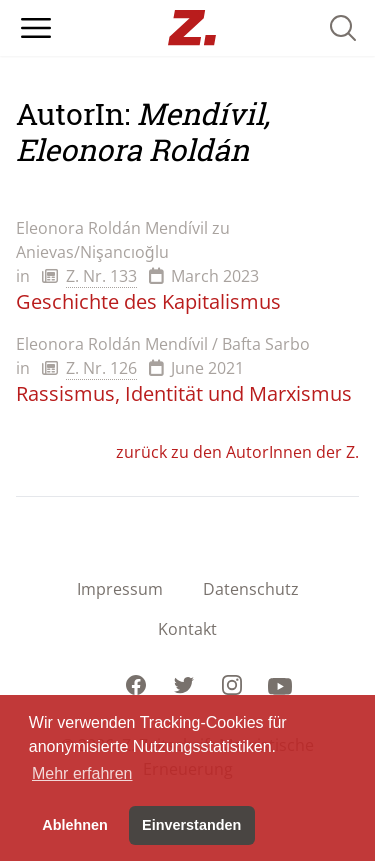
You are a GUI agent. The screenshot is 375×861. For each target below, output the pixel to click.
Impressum (120, 589)
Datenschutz (251, 589)
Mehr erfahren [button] (82, 773)
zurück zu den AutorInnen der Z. (237, 452)
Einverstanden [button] (191, 825)
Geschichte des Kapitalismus (148, 301)
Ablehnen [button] (75, 825)
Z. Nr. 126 (101, 368)
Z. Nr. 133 (101, 276)
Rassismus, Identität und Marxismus (184, 393)
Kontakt (187, 629)
